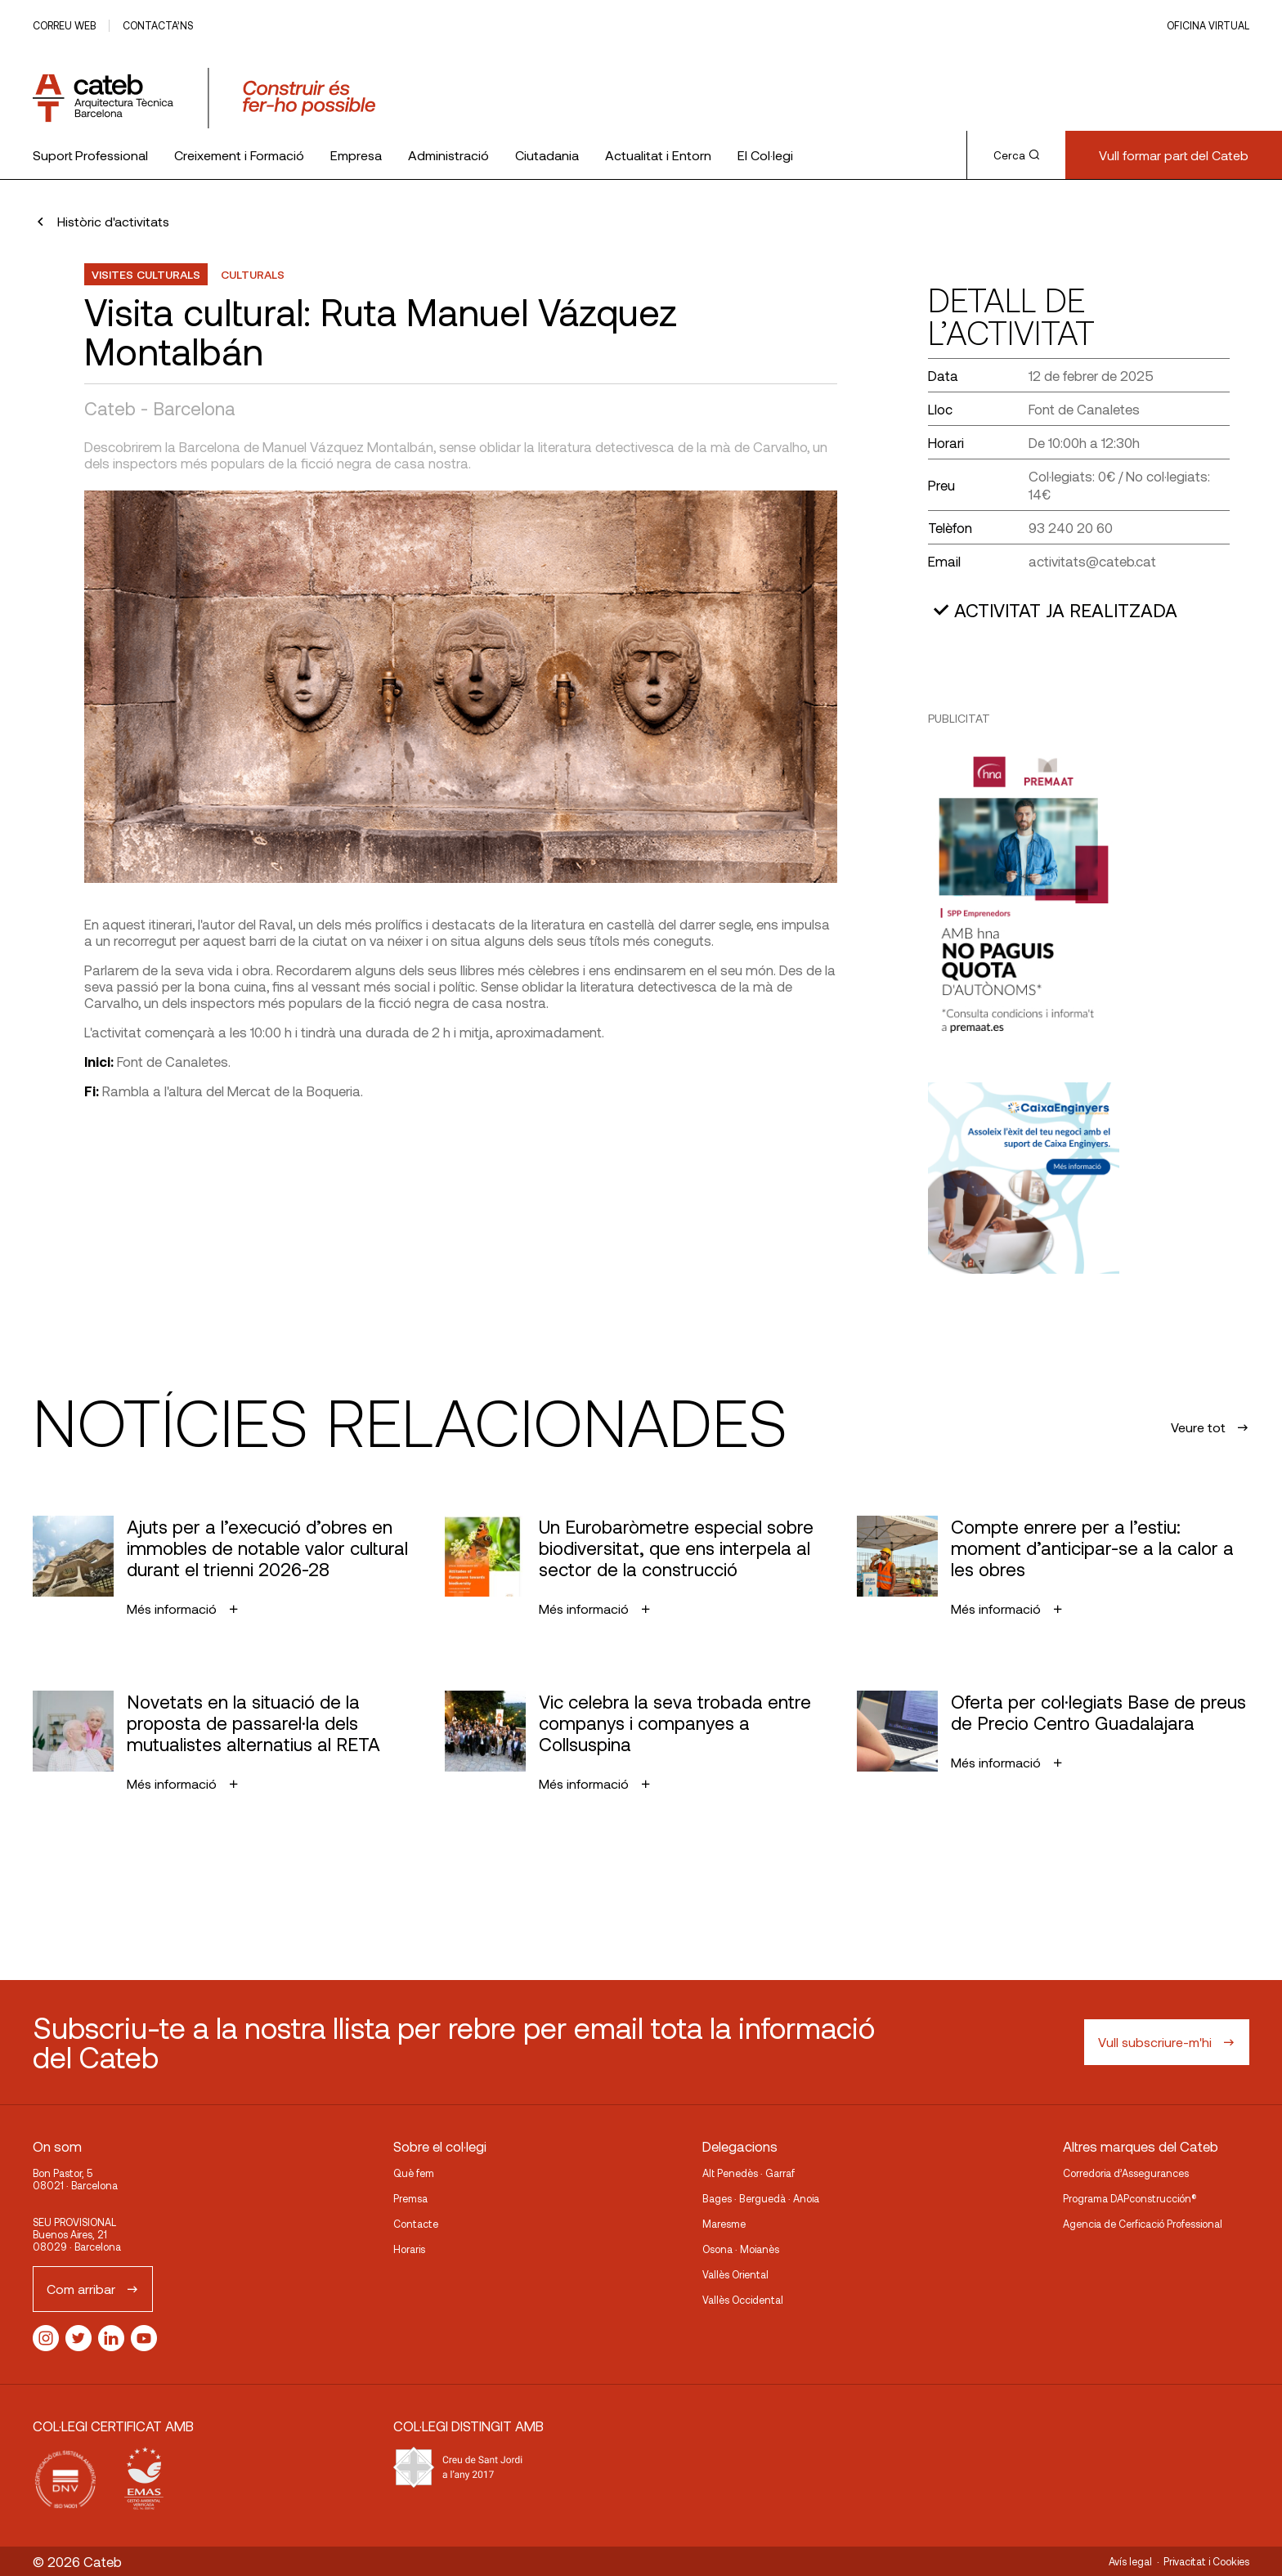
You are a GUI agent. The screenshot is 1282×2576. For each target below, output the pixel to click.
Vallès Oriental (735, 2274)
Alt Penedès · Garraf (748, 2173)
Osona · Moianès (740, 2249)
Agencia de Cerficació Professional (1142, 2223)
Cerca (1016, 155)
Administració (448, 155)
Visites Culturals (146, 274)
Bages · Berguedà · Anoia (760, 2198)
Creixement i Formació (239, 155)
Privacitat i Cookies (1206, 2561)
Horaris (409, 2249)
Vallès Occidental (742, 2299)
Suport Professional (90, 155)
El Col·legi (765, 155)
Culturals (253, 274)
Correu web (64, 25)
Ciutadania (547, 155)
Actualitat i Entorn (658, 155)
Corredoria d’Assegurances (1126, 2173)
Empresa (356, 155)
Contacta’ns (158, 25)
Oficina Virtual (1208, 25)
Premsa (410, 2198)
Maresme (724, 2223)
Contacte (415, 2223)
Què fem (413, 2173)
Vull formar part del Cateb (1173, 155)
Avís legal (1130, 2561)
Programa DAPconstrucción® (1130, 2198)
